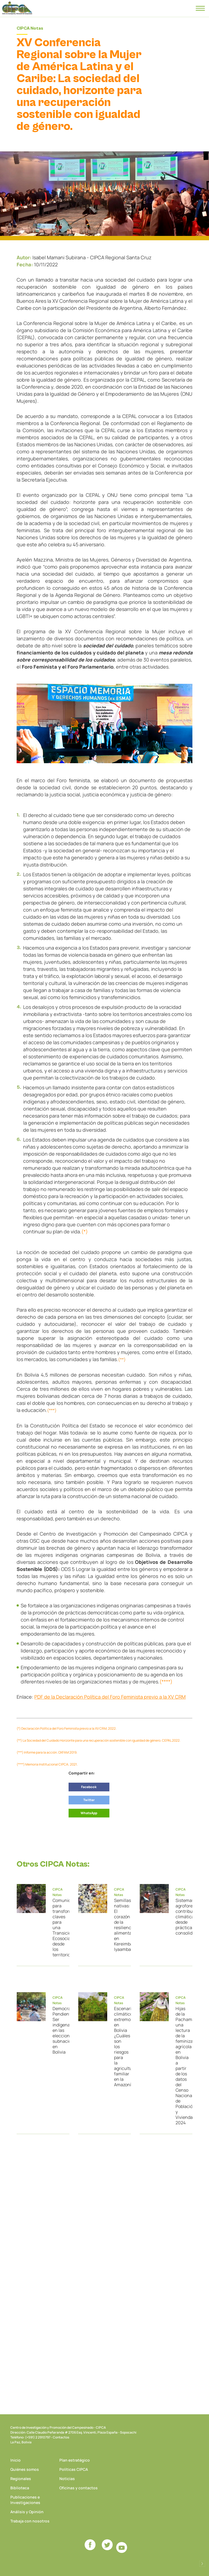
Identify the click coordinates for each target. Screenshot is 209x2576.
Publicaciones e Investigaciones (25, 2499)
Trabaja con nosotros (30, 2521)
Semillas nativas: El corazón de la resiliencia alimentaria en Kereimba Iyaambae (120, 1925)
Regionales (20, 2478)
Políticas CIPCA (73, 2469)
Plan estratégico (74, 2460)
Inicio (15, 2460)
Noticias (67, 2478)
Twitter (89, 1800)
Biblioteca (19, 2487)
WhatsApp (89, 1813)
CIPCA (17, 8)
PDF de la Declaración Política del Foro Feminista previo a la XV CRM (110, 1697)
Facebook (89, 1787)
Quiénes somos (24, 2469)
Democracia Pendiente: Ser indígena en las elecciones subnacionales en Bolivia (59, 2030)
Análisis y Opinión (27, 2511)
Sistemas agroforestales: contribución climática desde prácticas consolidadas (182, 1917)
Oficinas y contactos (78, 2487)
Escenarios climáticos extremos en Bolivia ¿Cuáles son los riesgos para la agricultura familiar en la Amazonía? (120, 2046)
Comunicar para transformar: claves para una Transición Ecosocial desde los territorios (59, 1927)
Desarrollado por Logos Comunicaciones (202, 2564)
